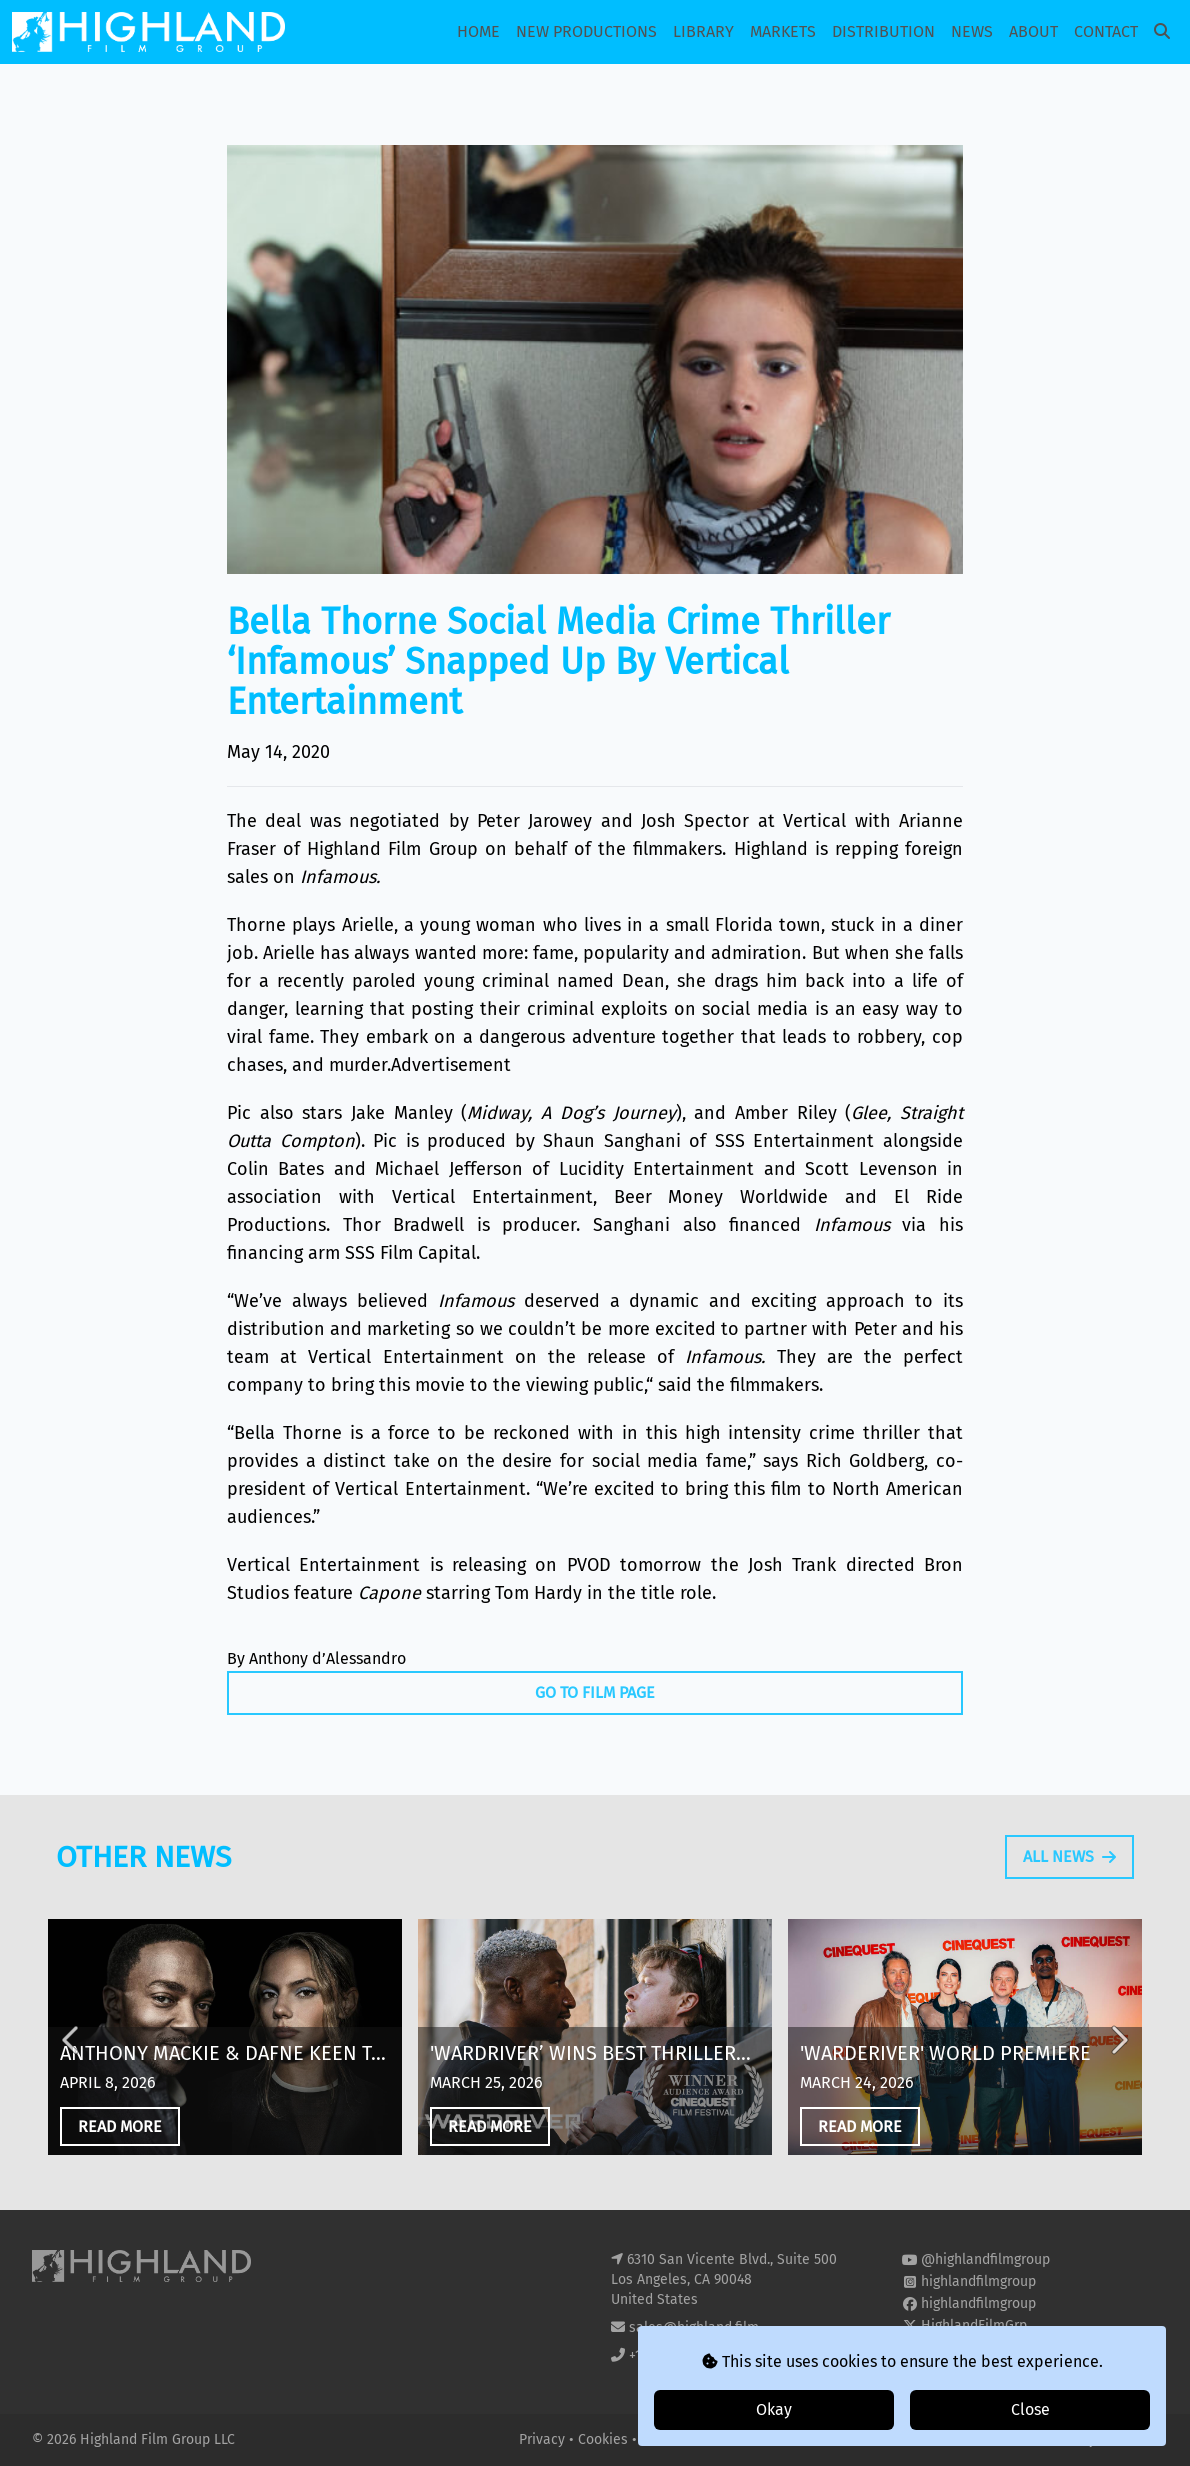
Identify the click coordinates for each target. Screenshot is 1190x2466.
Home (478, 31)
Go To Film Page (595, 1692)
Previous (72, 2050)
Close (1030, 2409)
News (972, 31)
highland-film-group (984, 2347)
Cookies (605, 2439)
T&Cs (656, 2439)
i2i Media (1129, 2439)
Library (703, 31)
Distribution (883, 31)
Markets (783, 31)
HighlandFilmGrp (974, 2325)
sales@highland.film (694, 2327)
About (1033, 31)
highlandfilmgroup (978, 2281)
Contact (1106, 31)
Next (1118, 2050)
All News (1069, 1866)
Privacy (544, 2439)
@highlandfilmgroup (985, 2259)
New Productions (586, 31)
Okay (774, 2409)
